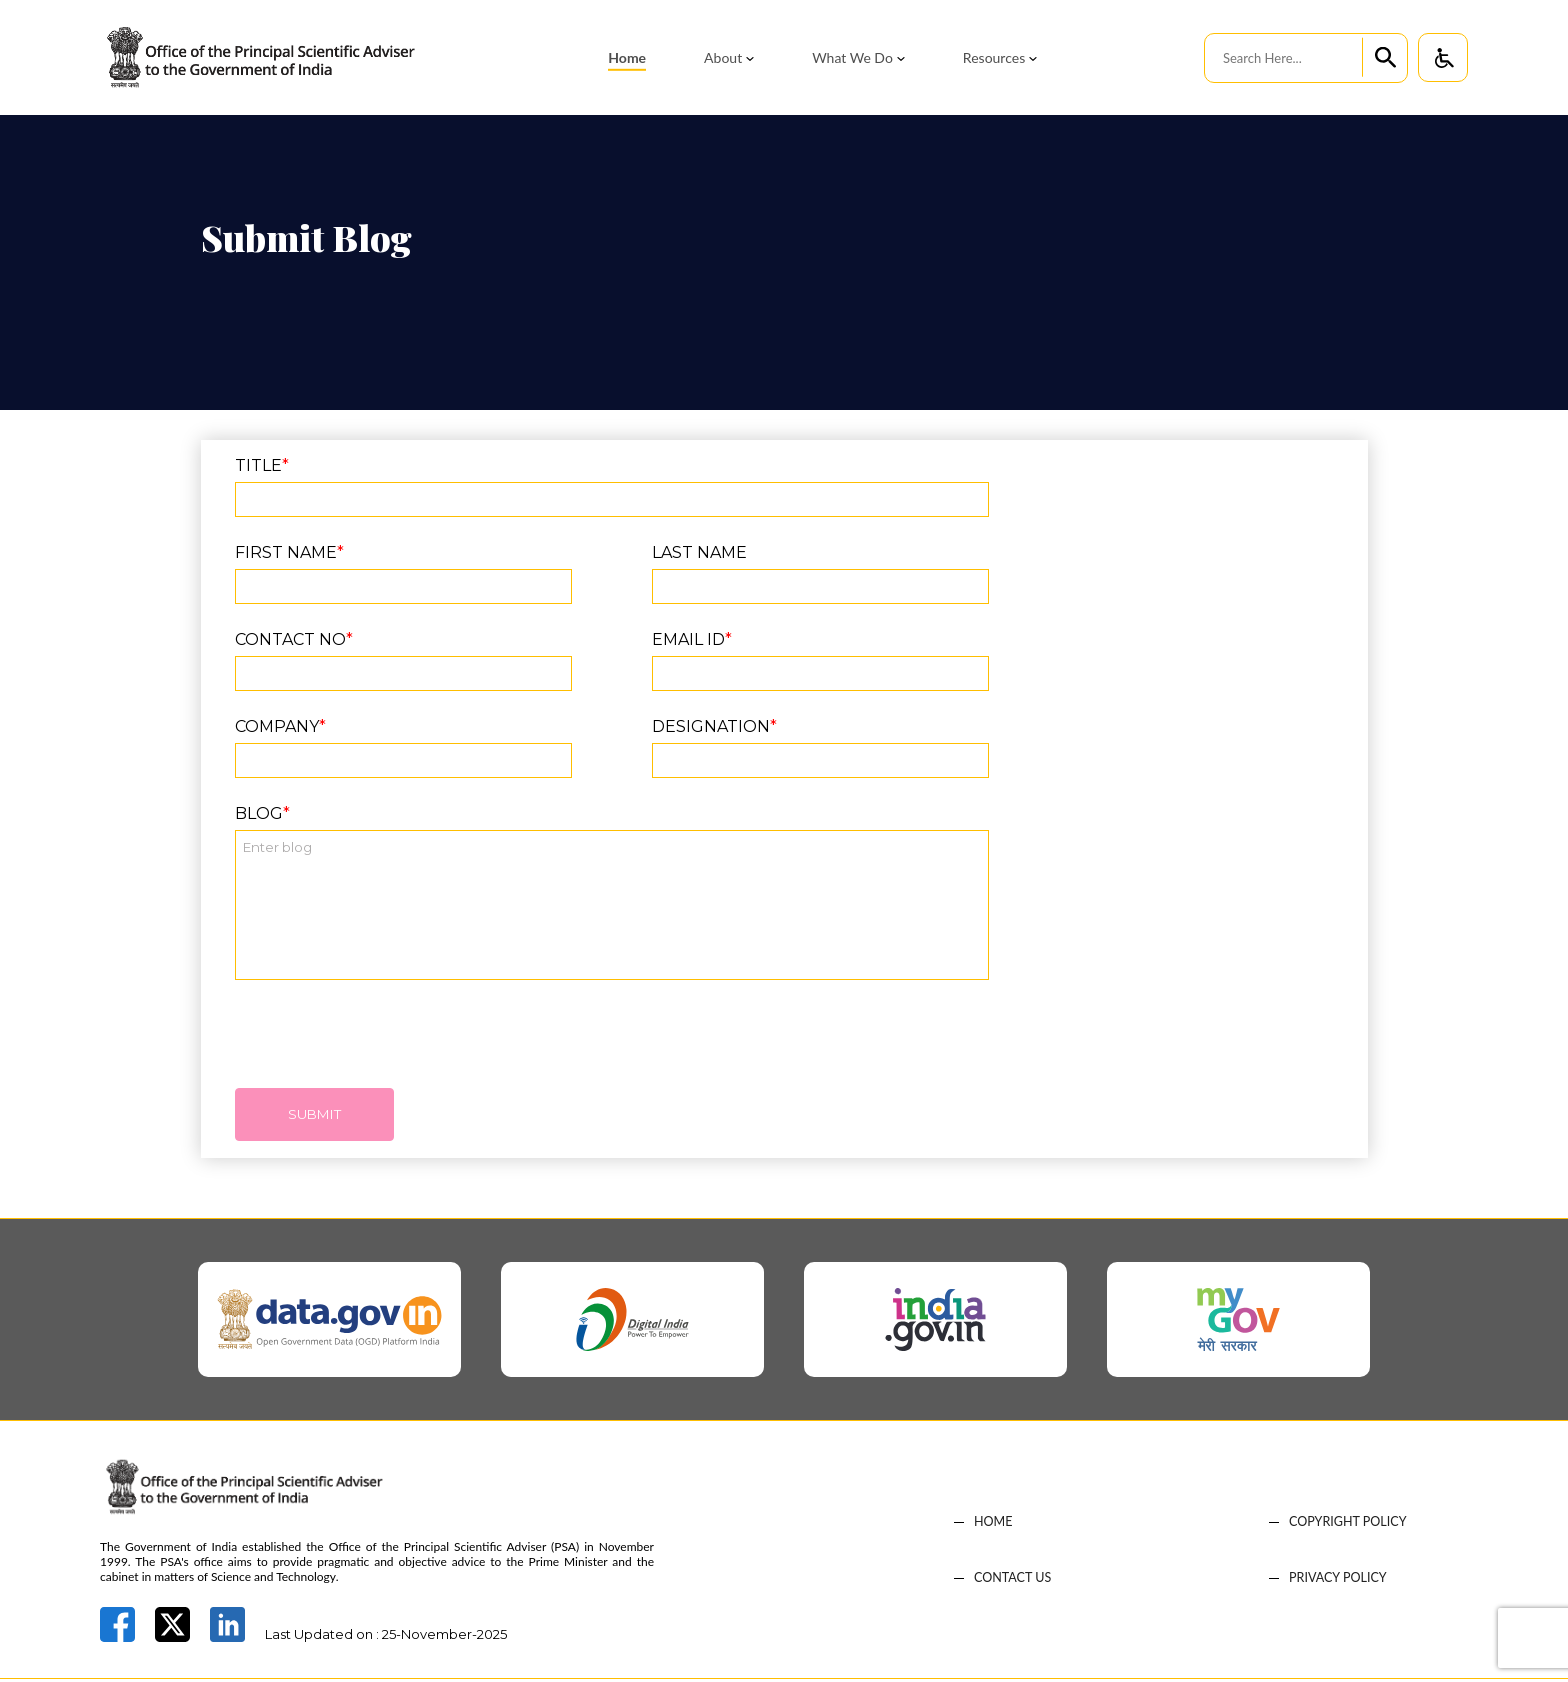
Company (280, 726)
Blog (262, 813)
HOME (994, 1525)
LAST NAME (699, 552)
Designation (714, 726)
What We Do (852, 57)
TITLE (262, 465)
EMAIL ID (692, 639)
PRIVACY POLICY (1339, 1581)
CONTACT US (1014, 1581)
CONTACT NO (294, 639)
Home (627, 57)
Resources (994, 57)
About (723, 57)
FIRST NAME (289, 552)
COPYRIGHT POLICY (1350, 1525)
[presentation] (387, 1044)
